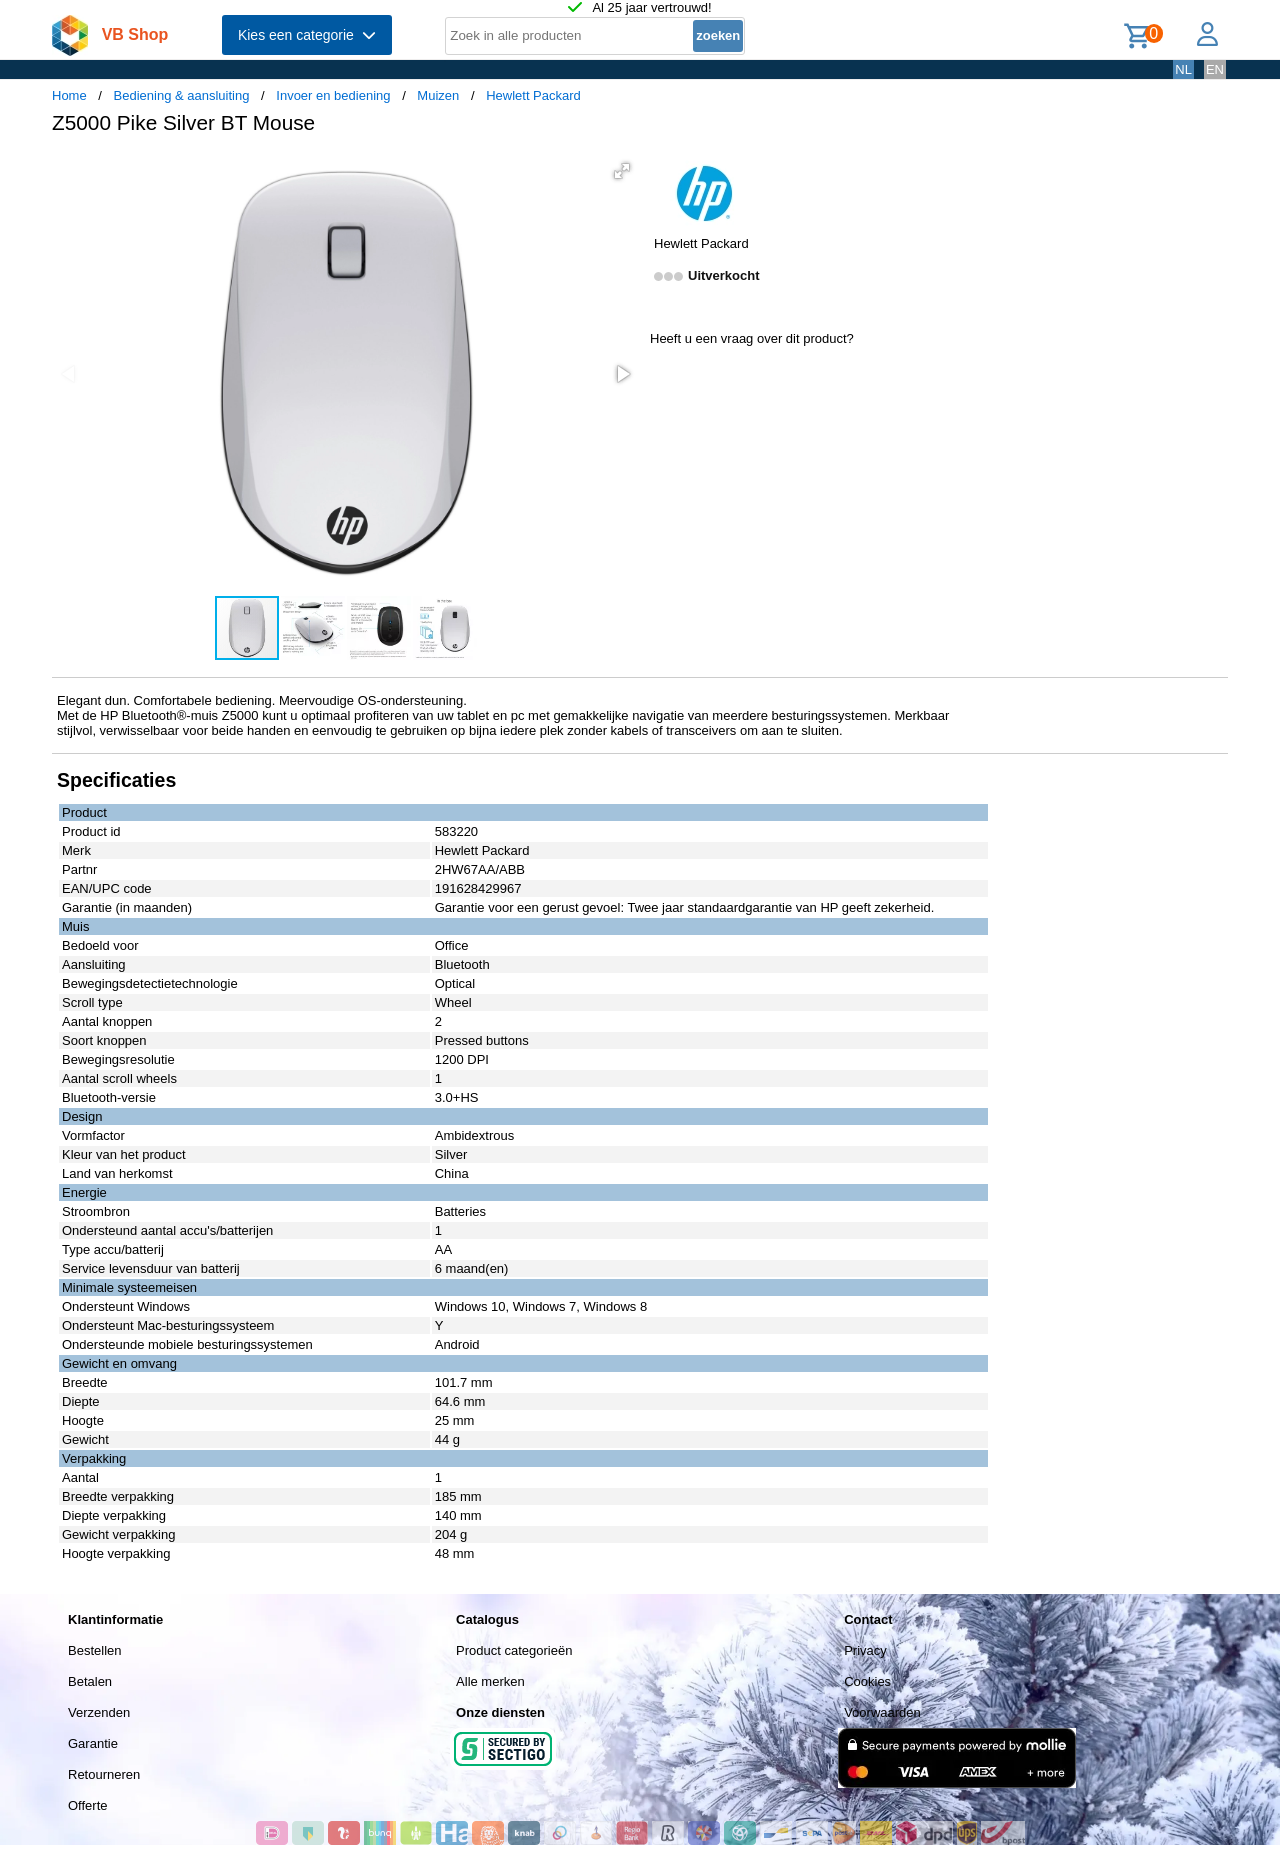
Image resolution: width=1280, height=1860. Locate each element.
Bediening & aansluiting (182, 95)
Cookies (867, 1681)
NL (1183, 69)
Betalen (90, 1681)
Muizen (438, 95)
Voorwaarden (882, 1712)
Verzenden (99, 1712)
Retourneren (104, 1774)
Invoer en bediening (333, 95)
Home (69, 95)
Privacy (865, 1650)
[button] (622, 171)
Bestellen (94, 1650)
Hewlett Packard (533, 95)
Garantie (93, 1743)
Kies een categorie (307, 35)
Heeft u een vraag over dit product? (752, 338)
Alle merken (490, 1681)
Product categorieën (514, 1650)
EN (1215, 69)
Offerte (88, 1805)
